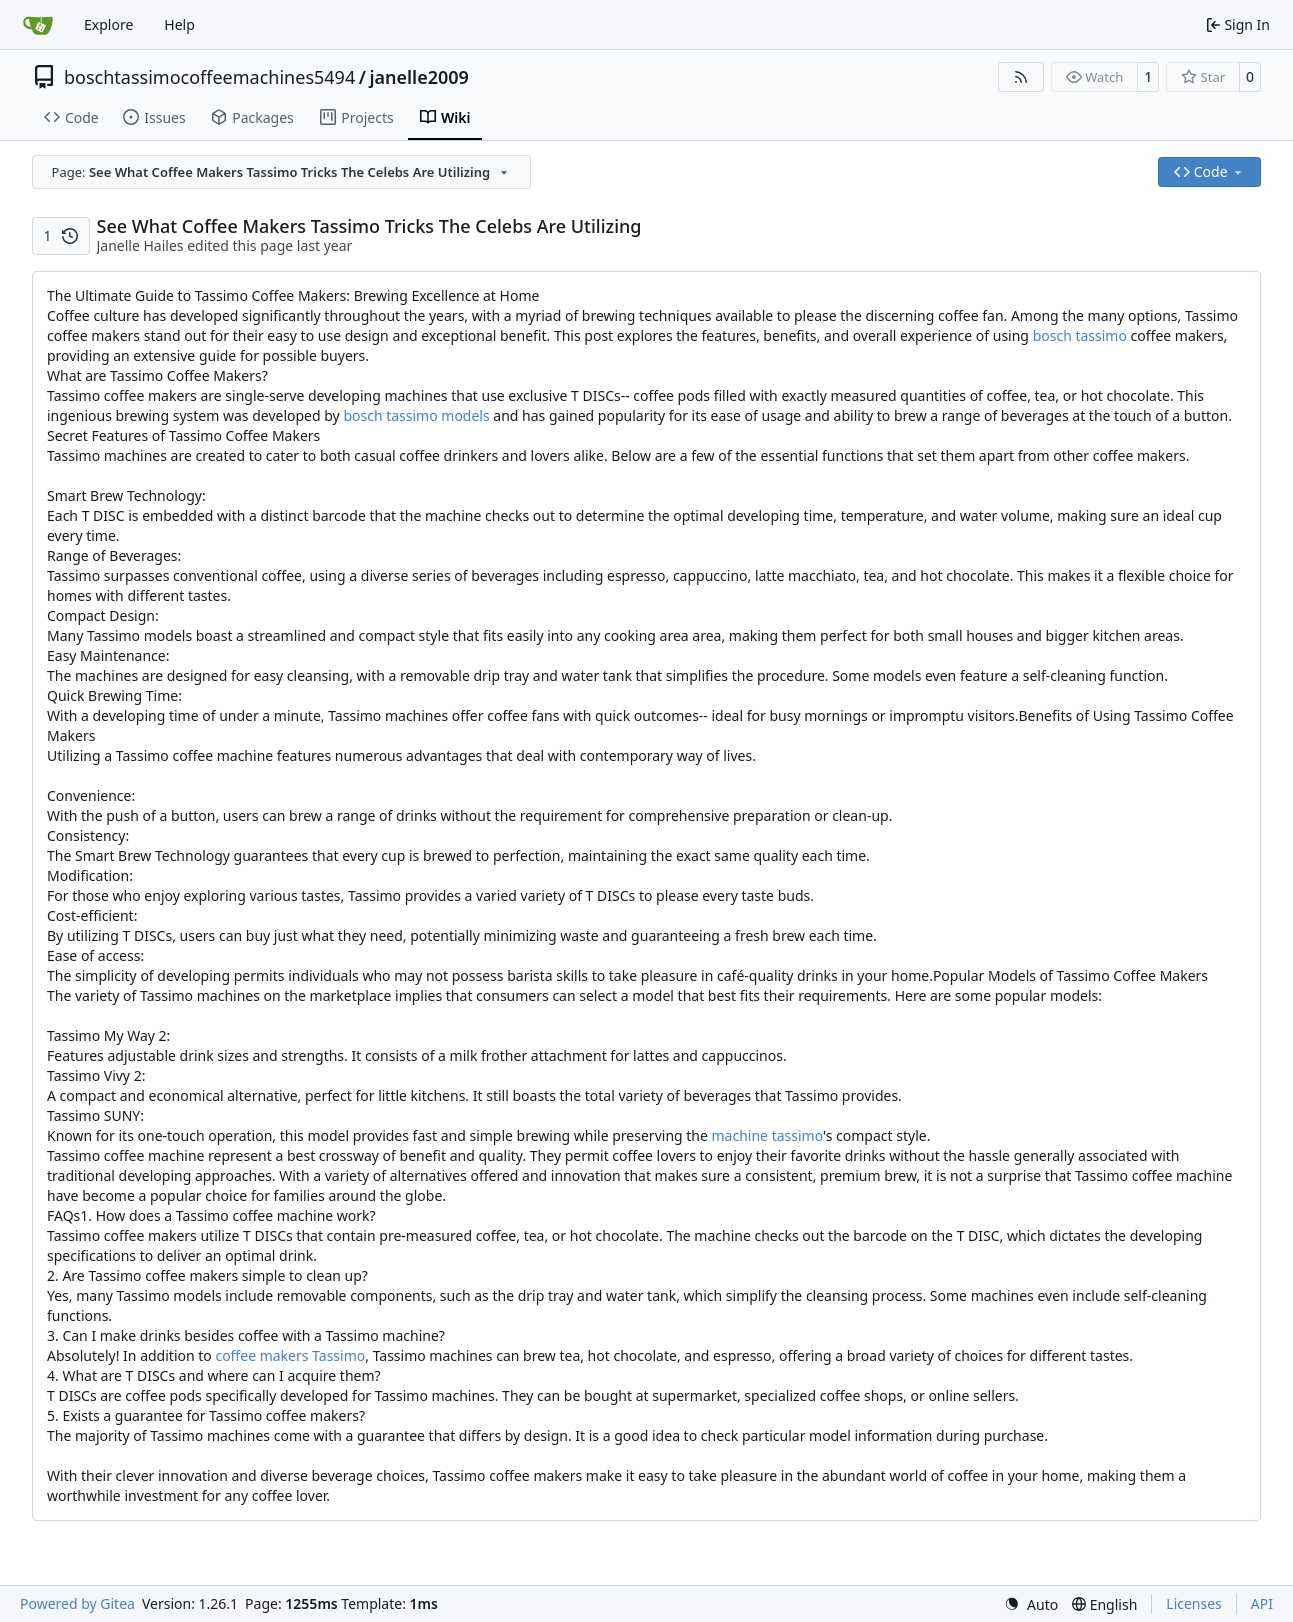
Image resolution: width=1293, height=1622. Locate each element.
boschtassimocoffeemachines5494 (209, 77)
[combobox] (281, 172)
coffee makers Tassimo (290, 1355)
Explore (108, 24)
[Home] (38, 25)
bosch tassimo (1080, 335)
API (1262, 1603)
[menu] (1031, 1604)
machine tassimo (767, 1135)
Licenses (1194, 1603)
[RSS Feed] (1021, 77)
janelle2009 (419, 77)
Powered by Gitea (77, 1603)
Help (179, 24)
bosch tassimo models (416, 415)
